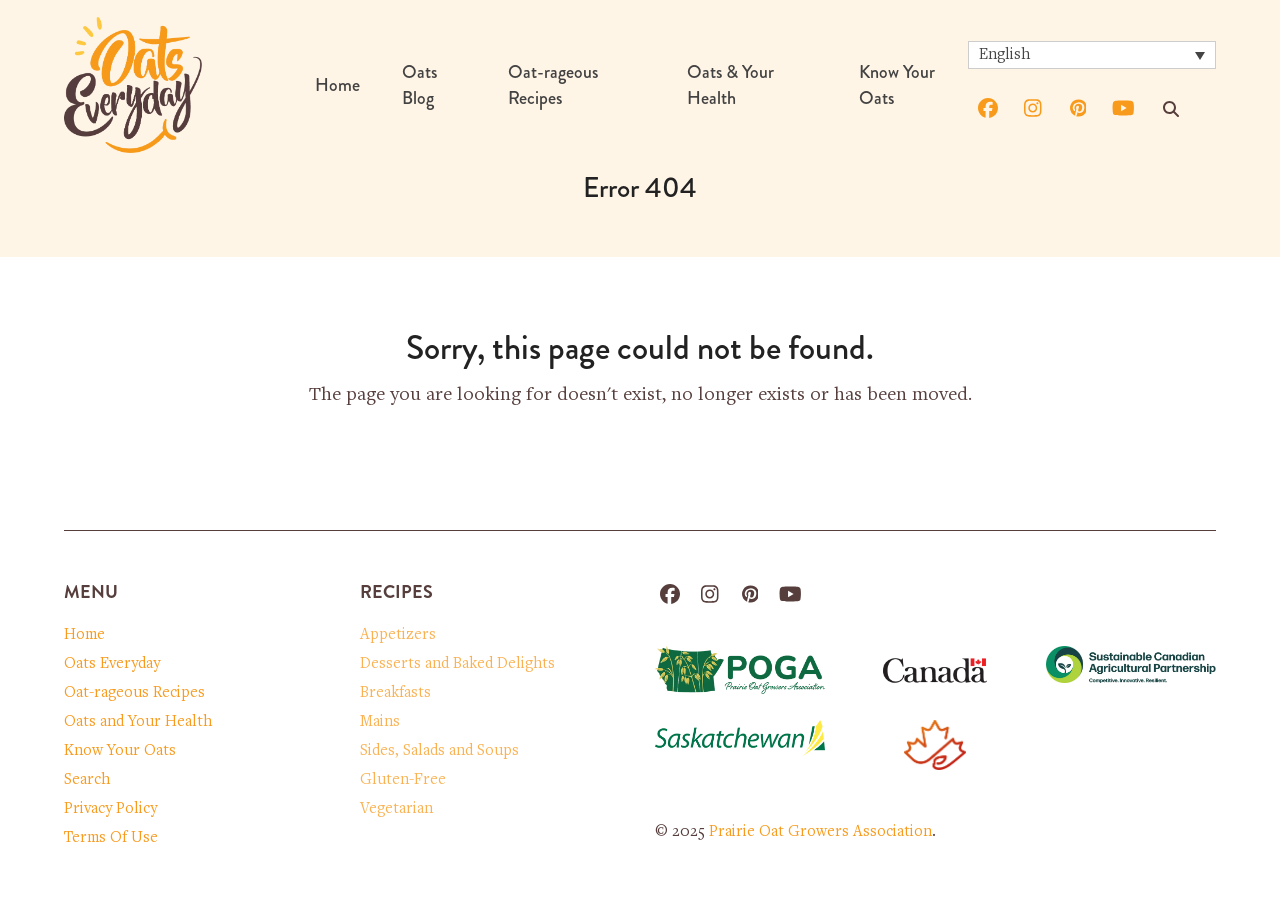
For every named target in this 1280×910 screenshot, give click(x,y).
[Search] (1171, 109)
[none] (1092, 55)
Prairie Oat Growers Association (820, 832)
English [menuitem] (1004, 55)
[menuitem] (1092, 55)
